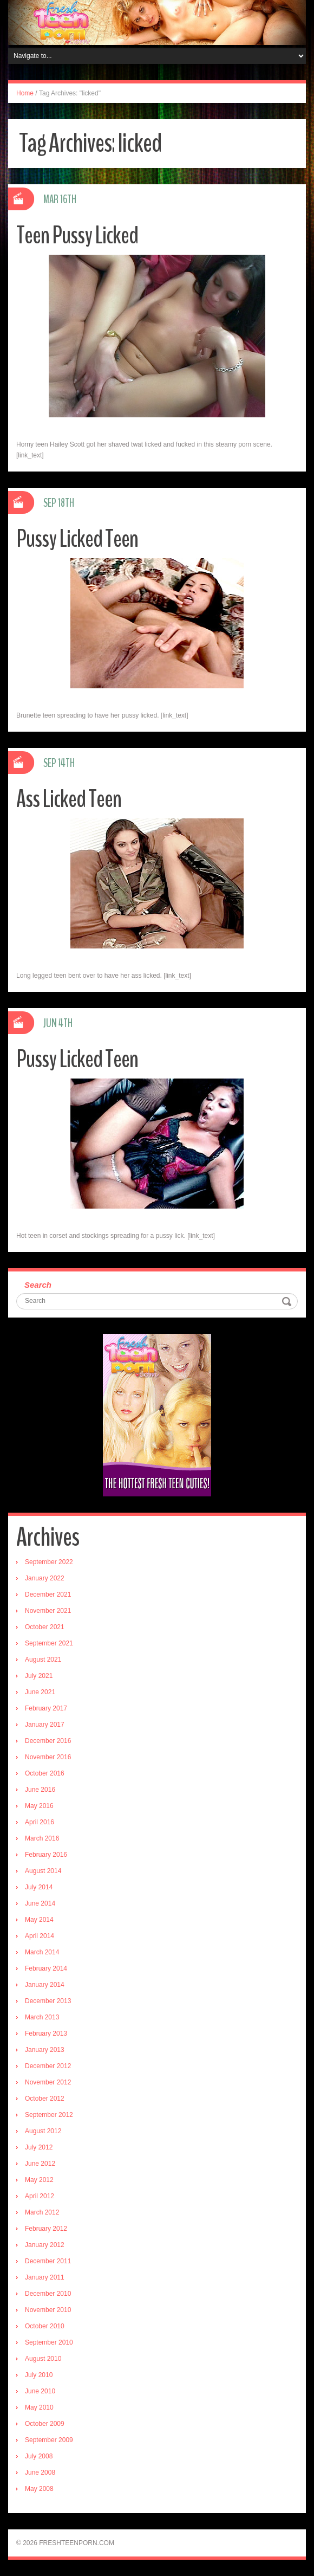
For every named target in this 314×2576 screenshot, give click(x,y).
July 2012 (39, 2147)
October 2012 (44, 2098)
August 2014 (43, 1871)
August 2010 (43, 2358)
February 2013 (46, 2033)
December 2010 (48, 2293)
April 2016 (39, 1822)
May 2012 (39, 2180)
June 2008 (40, 2472)
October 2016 (44, 1773)
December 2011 (48, 2261)
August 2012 (43, 2131)
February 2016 (46, 1854)
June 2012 (40, 2163)
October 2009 (44, 2423)
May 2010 (39, 2407)
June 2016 (40, 1789)
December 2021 (48, 1594)
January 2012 (44, 2245)
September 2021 (49, 1643)
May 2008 (39, 2489)
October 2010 (44, 2326)
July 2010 (39, 2375)
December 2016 (48, 1741)
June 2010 (40, 2391)
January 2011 (44, 2277)
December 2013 (48, 2001)
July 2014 (39, 1887)
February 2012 (46, 2228)
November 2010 (48, 2310)
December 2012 (48, 2066)
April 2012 (39, 2196)
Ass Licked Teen (68, 799)
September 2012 (49, 2115)
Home (25, 93)
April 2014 (39, 1936)
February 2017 (46, 1708)
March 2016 (42, 1838)
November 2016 (48, 1757)
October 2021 (44, 1627)
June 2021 (40, 1692)
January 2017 (44, 1724)
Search (37, 1284)
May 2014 (39, 1919)
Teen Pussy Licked (77, 235)
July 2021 (39, 1676)
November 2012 (48, 2082)
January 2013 (44, 2050)
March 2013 (42, 2017)
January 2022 (44, 1578)
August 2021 (43, 1659)
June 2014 (40, 1903)
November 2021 (48, 1611)
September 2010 (49, 2342)
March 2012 (42, 2212)
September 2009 (49, 2440)
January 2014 (44, 1985)
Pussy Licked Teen (77, 539)
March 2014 (42, 1952)
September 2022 (49, 1562)
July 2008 (39, 2456)
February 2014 (46, 1968)
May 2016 (39, 1806)
